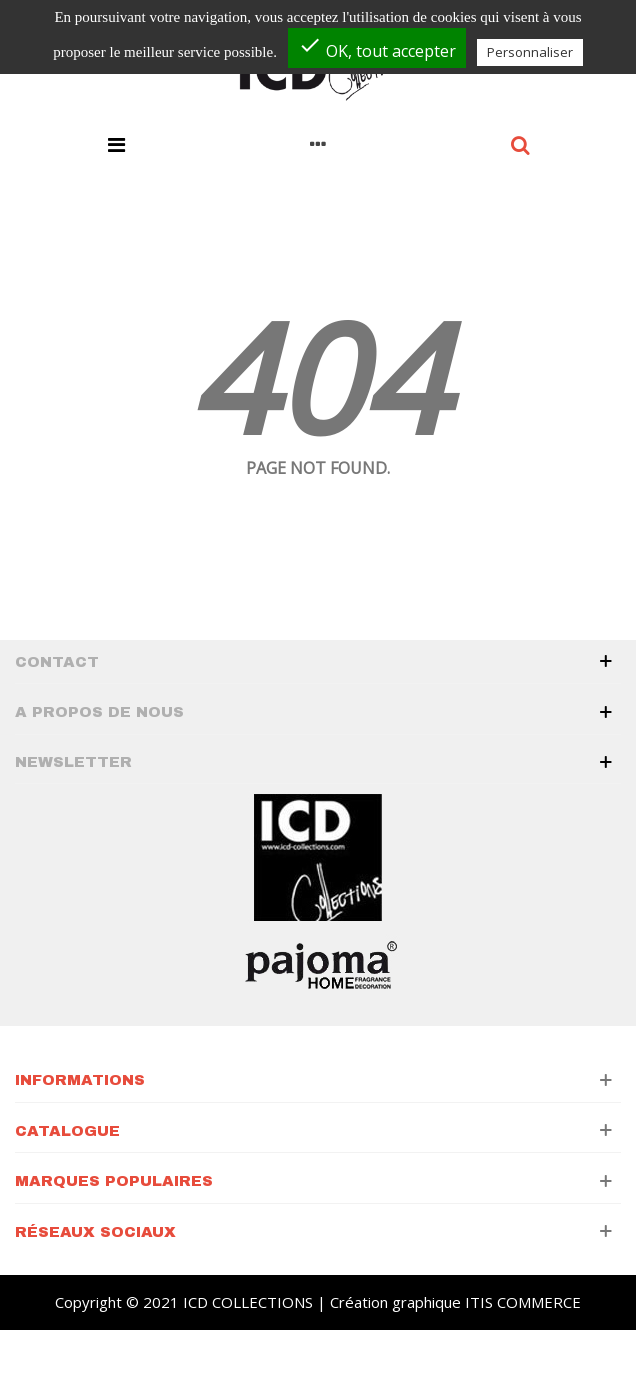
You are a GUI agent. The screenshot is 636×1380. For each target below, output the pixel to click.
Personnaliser (530, 52)
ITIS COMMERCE (523, 1302)
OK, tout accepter (377, 47)
